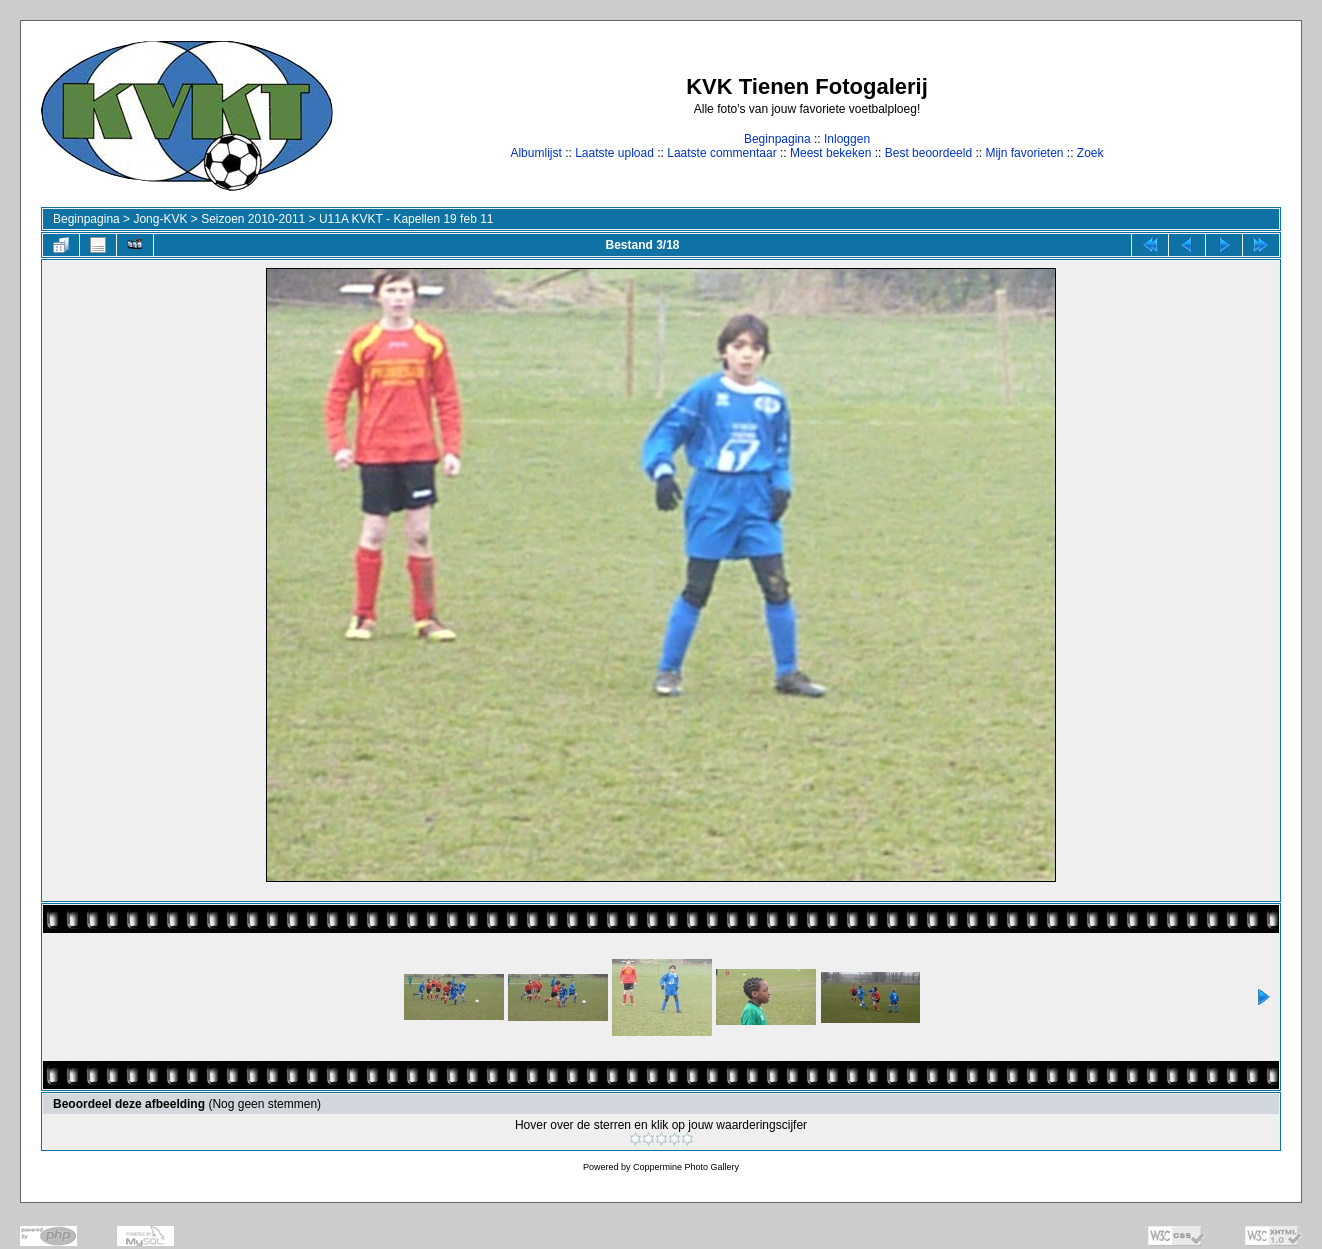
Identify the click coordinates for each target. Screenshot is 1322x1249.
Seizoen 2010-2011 (253, 219)
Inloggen (847, 139)
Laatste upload (614, 153)
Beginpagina (777, 139)
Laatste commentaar (721, 153)
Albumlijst (535, 153)
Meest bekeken (830, 153)
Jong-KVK (160, 219)
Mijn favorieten (1024, 153)
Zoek (1090, 153)
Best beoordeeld (928, 153)
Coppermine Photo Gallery (686, 1167)
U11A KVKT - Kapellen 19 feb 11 (406, 219)
